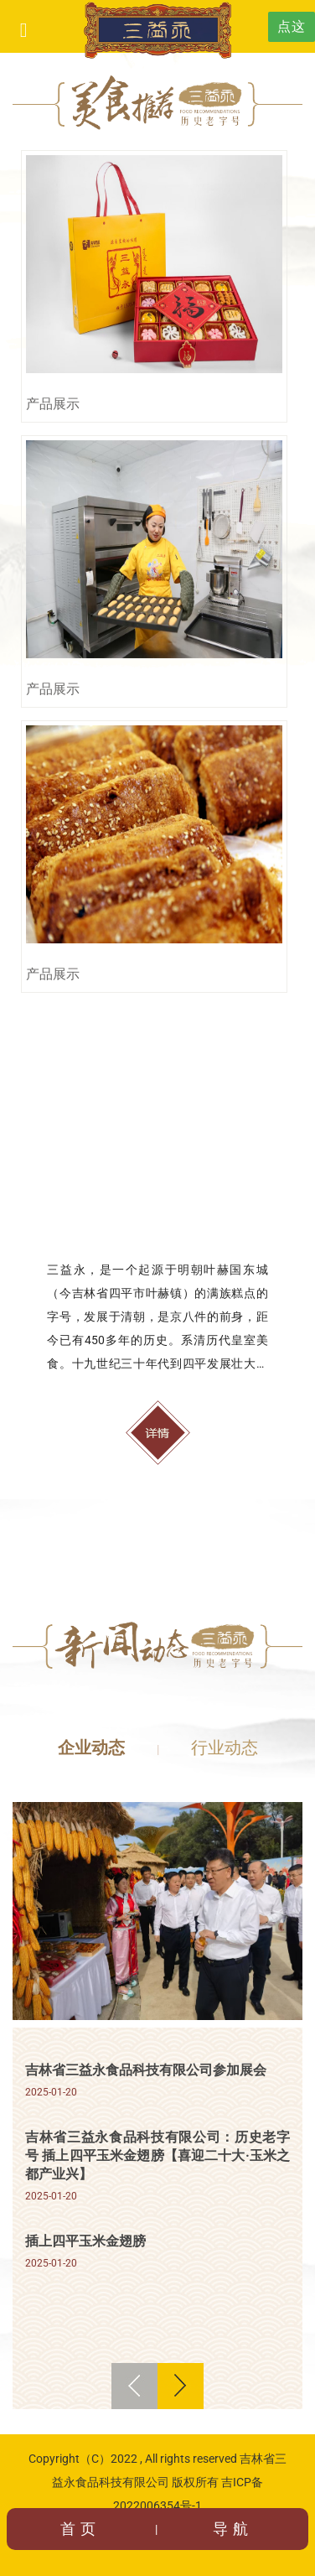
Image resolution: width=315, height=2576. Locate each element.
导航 (233, 2528)
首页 (80, 2528)
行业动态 (224, 1747)
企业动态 (91, 1747)
